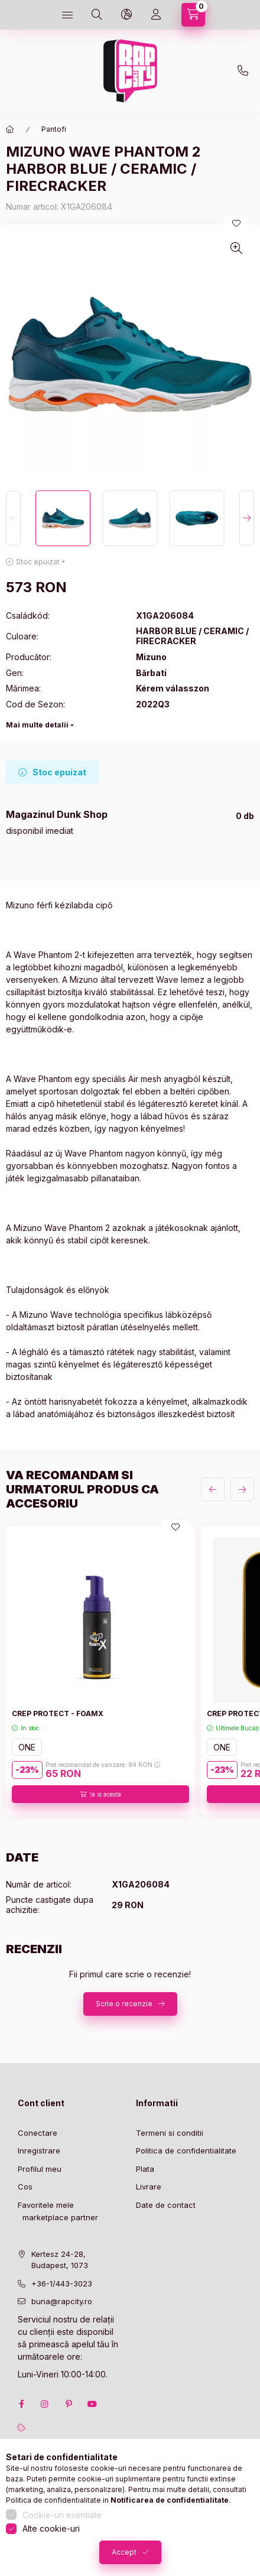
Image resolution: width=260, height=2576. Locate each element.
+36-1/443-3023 (61, 2283)
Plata (145, 2169)
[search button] (97, 15)
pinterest (68, 2404)
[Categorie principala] (10, 129)
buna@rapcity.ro (61, 2301)
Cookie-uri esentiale (62, 2515)
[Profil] (156, 15)
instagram (45, 2404)
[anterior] (213, 1489)
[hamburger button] (67, 15)
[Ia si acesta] (100, 1794)
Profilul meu (39, 2169)
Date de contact (166, 2205)
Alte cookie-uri (51, 2528)
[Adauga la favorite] (236, 223)
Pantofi (53, 129)
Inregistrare (39, 2150)
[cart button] (193, 15)
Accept (124, 2552)
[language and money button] (126, 15)
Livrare (148, 2186)
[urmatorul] (242, 1489)
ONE (26, 1747)
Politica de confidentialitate (186, 2150)
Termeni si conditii (169, 2133)
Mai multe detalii (37, 724)
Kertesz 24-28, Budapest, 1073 (59, 2259)
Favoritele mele (46, 2205)
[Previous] (13, 517)
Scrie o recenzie (124, 2003)
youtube (92, 2404)
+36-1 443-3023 (243, 71)
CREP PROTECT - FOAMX (57, 1713)
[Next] (246, 517)
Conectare (37, 2133)
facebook (21, 2404)
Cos (25, 2186)
